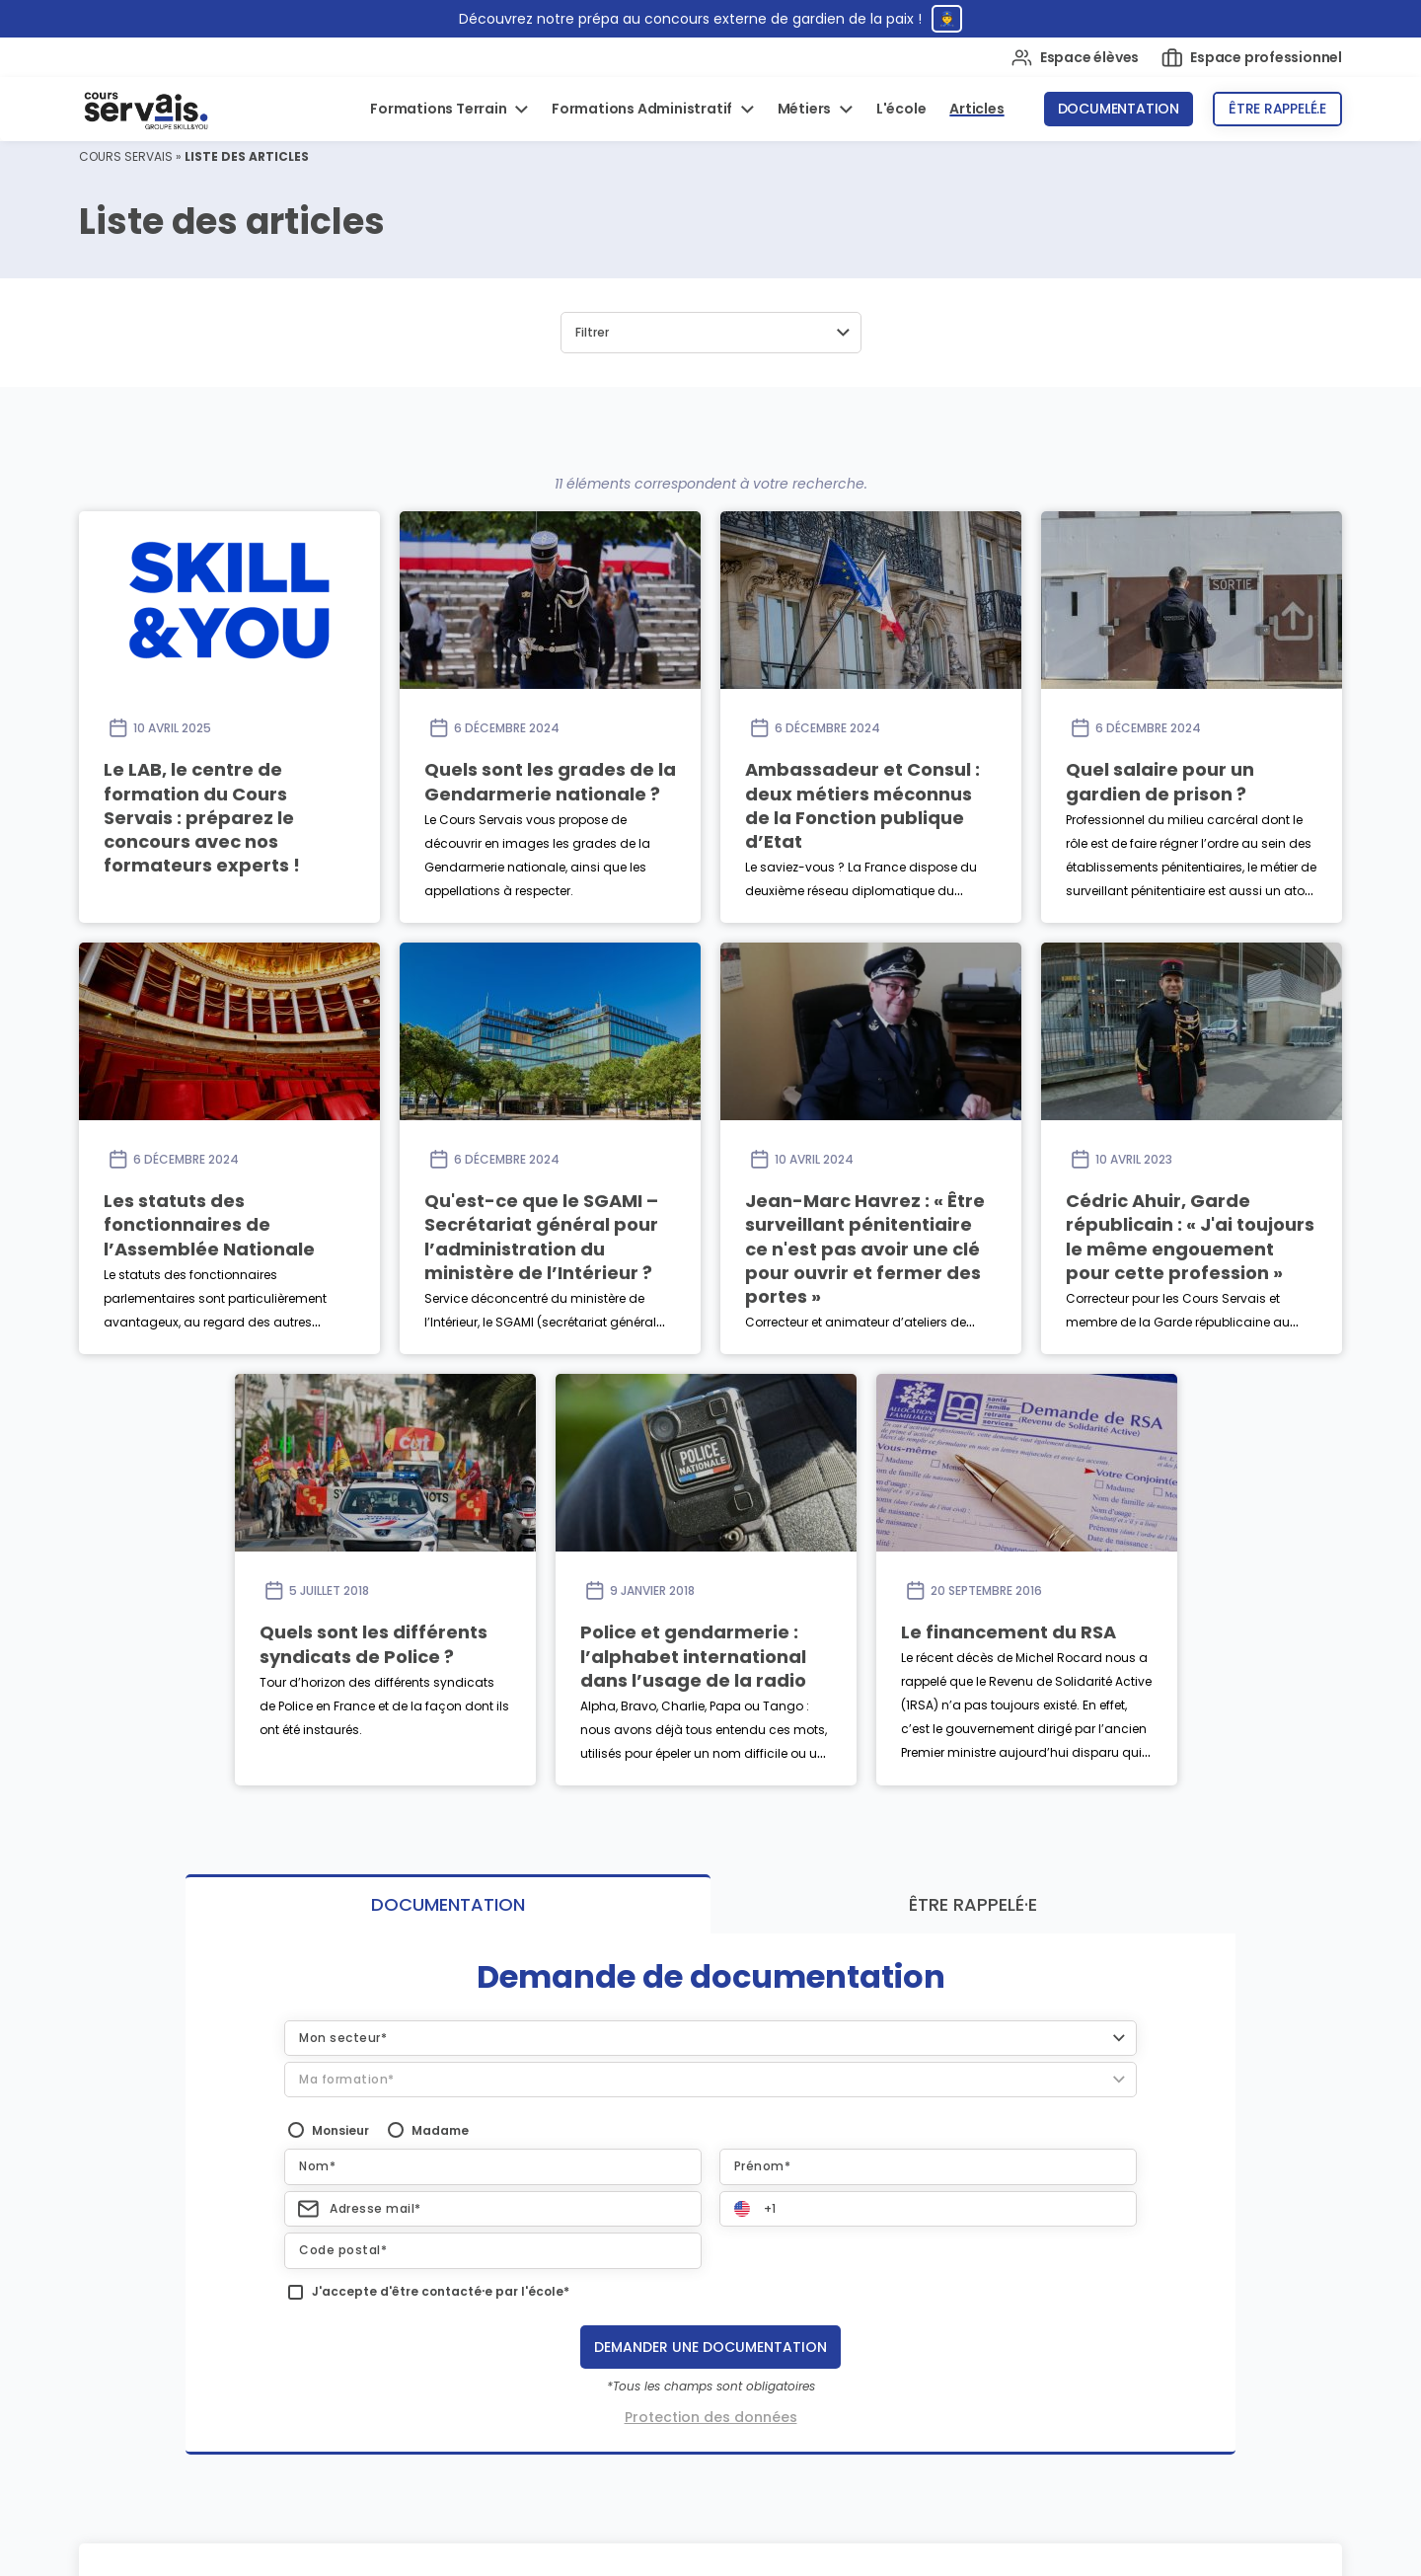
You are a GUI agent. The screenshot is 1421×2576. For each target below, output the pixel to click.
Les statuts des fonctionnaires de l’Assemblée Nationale (209, 1224)
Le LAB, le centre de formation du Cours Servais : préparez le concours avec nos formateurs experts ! (202, 817)
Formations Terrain (439, 108)
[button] (711, 332)
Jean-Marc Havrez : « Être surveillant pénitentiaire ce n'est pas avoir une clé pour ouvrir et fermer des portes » (865, 1248)
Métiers (806, 108)
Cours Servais (126, 156)
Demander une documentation (710, 2347)
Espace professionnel (1251, 57)
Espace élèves (1075, 57)
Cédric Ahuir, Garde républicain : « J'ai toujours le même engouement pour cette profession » (1190, 1236)
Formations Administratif (643, 108)
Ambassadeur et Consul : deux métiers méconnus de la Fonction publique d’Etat (862, 805)
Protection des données (711, 2417)
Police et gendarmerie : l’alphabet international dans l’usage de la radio (693, 1656)
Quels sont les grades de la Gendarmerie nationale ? (550, 781)
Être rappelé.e (1277, 108)
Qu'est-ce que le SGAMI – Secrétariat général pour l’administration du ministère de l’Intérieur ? (541, 1236)
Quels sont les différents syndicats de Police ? (373, 1644)
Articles (976, 108)
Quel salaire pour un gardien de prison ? (1160, 781)
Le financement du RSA (1008, 1632)
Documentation (1118, 108)
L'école (901, 108)
